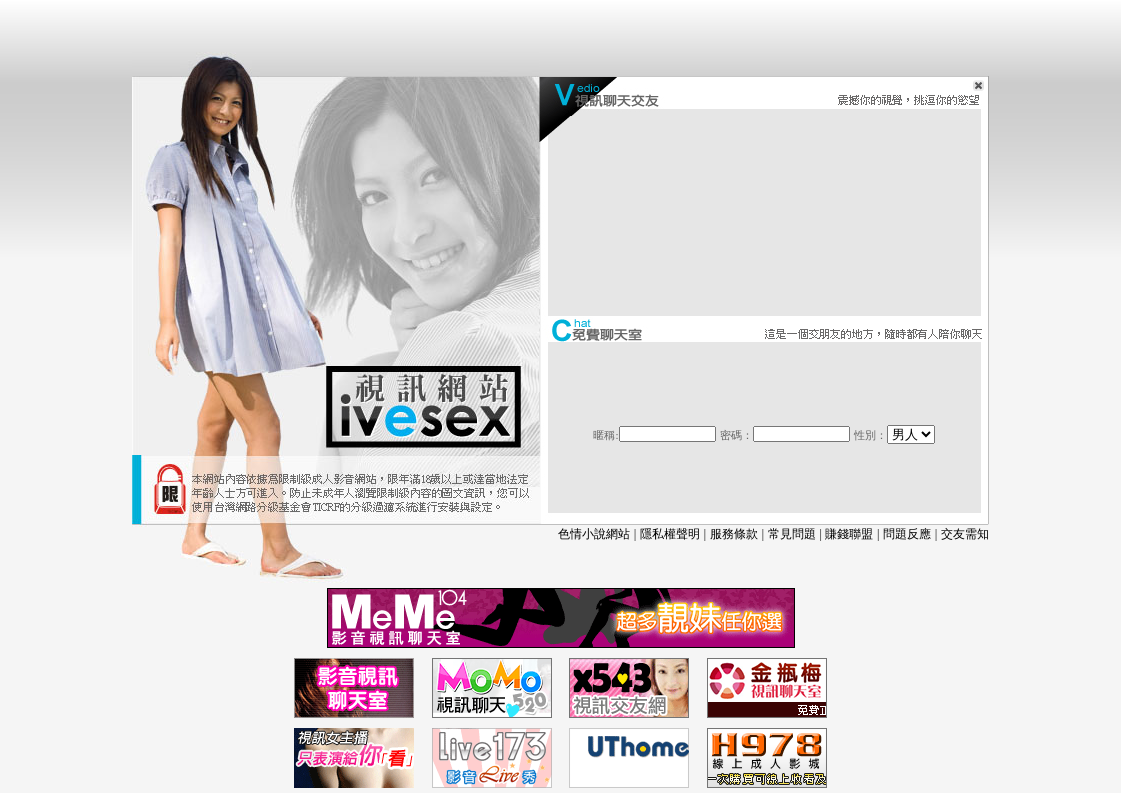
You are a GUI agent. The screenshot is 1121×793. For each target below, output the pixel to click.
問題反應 (907, 534)
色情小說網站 (594, 534)
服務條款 (734, 534)
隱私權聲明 (670, 534)
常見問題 (792, 534)
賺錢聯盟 (849, 534)
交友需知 (965, 534)
